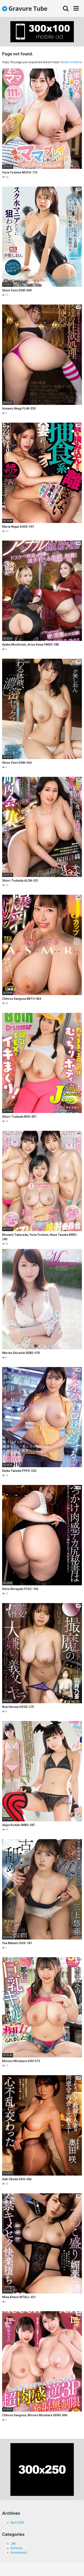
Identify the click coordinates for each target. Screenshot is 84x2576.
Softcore (16, 2548)
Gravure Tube (24, 8)
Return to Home (71, 62)
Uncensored (19, 2552)
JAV (13, 2543)
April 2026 (17, 2522)
